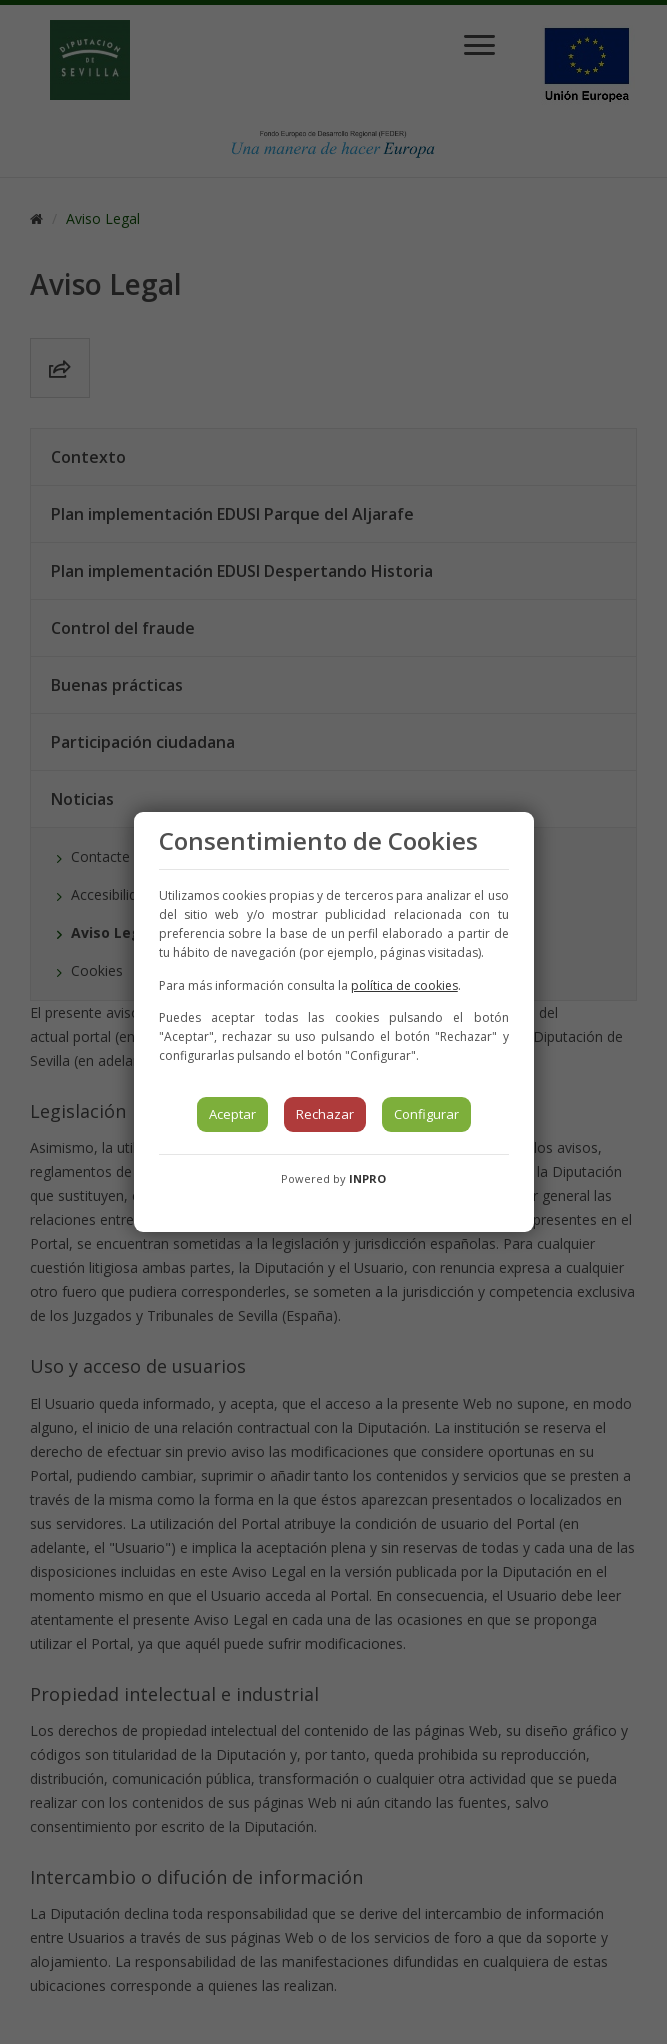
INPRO (367, 1178)
